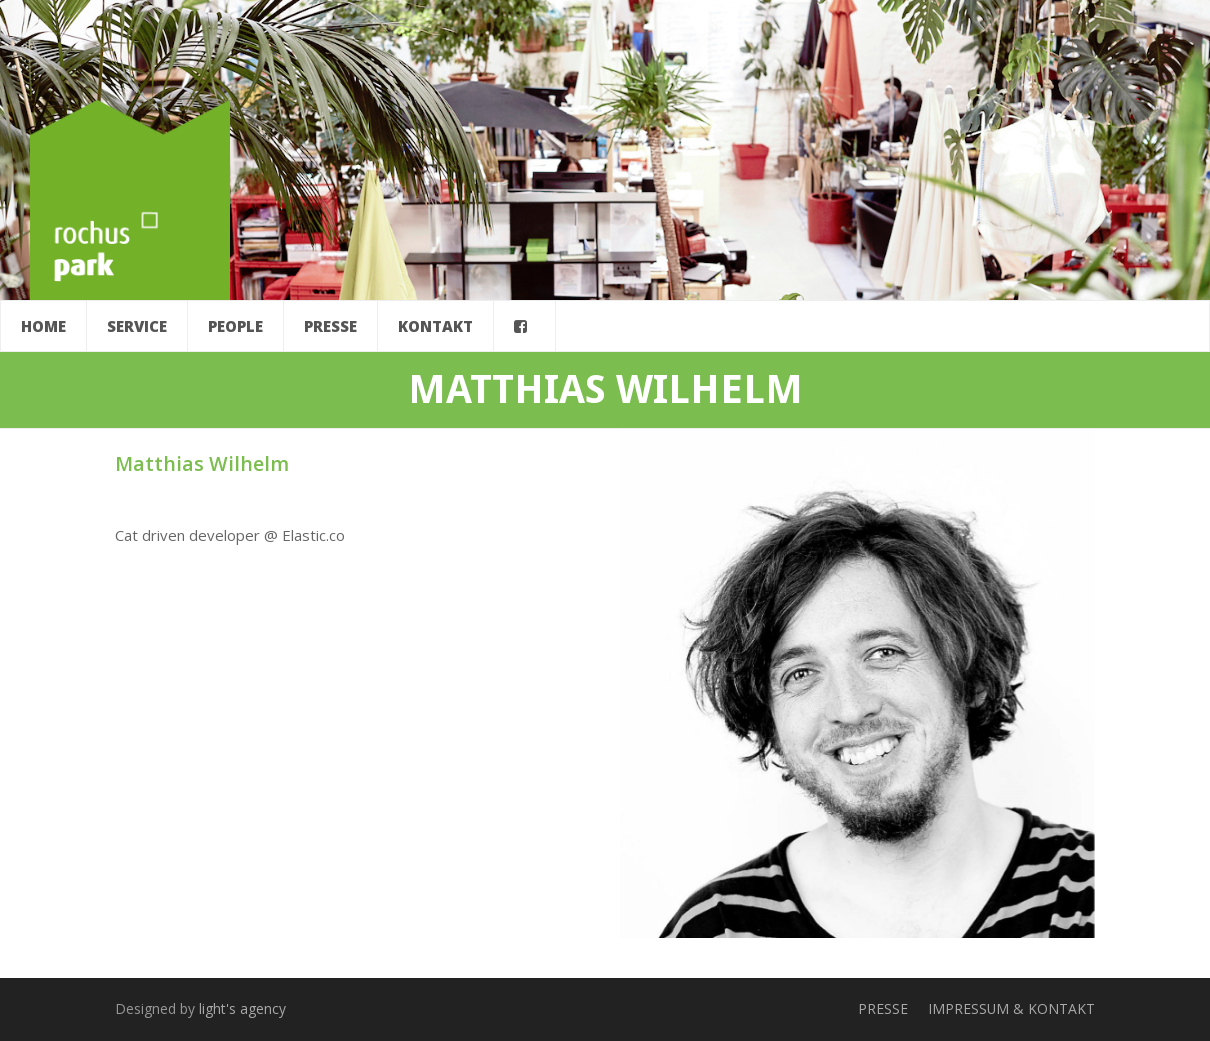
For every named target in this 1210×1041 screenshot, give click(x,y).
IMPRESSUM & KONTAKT (1011, 1008)
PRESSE (883, 1008)
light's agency (242, 1008)
